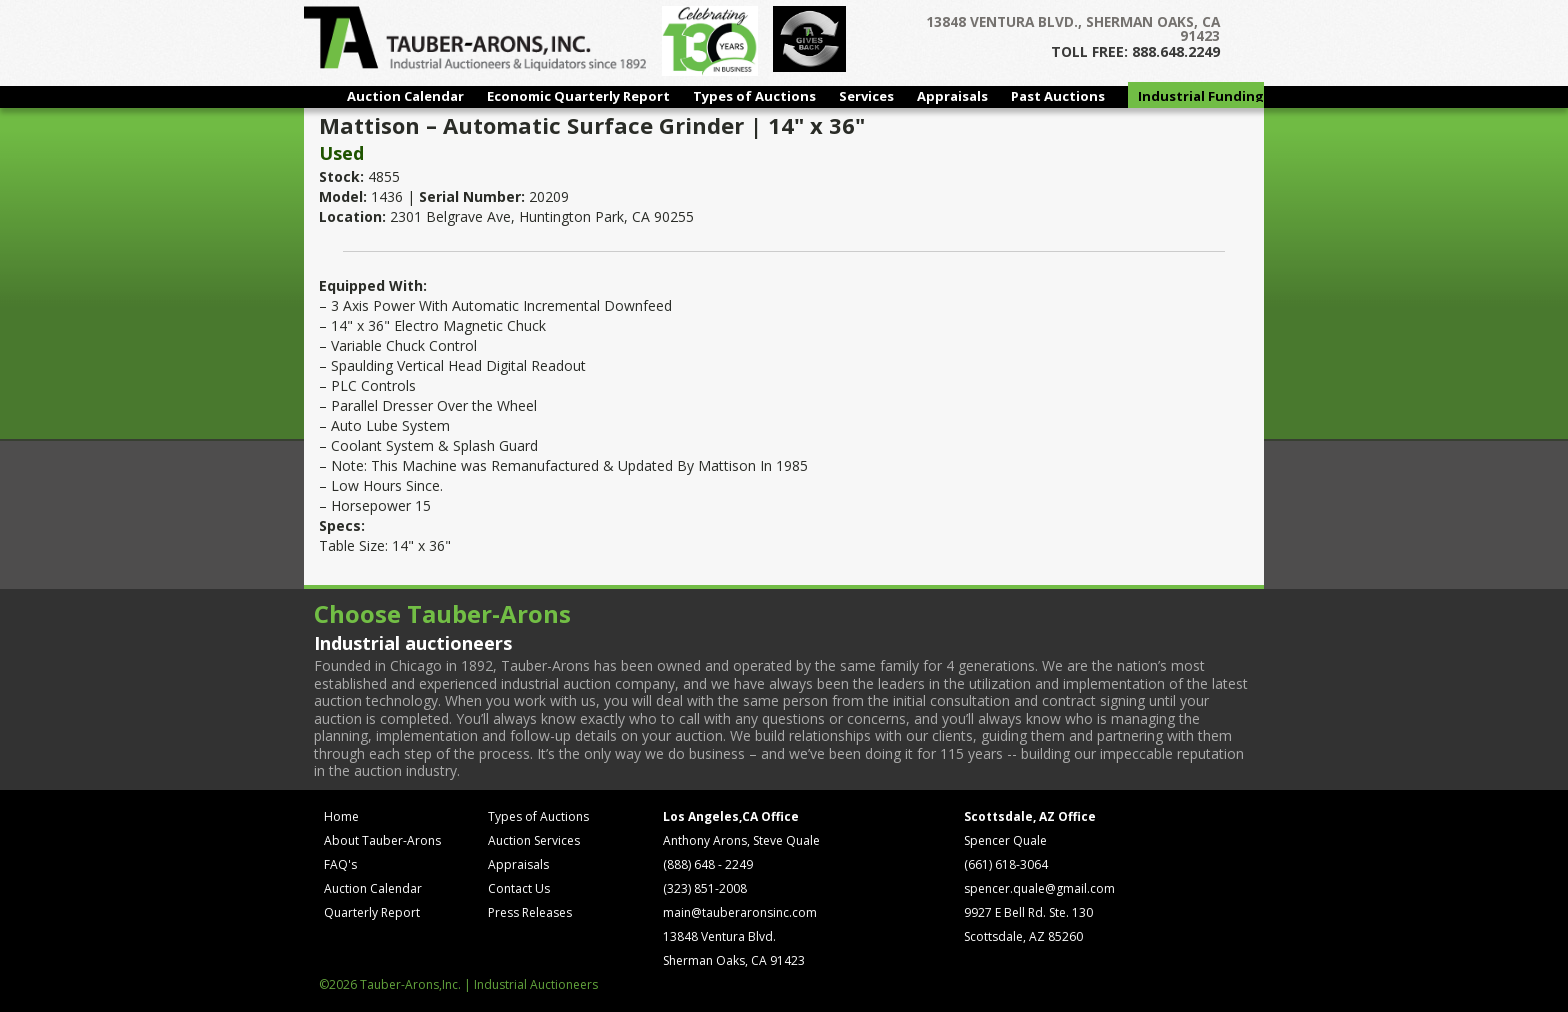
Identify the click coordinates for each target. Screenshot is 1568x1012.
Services (866, 96)
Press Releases (530, 912)
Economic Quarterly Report (578, 96)
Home (341, 816)
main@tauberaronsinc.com (740, 912)
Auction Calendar (405, 96)
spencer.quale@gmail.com (1039, 888)
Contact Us (519, 888)
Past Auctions (1058, 96)
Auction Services (534, 840)
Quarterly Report (372, 912)
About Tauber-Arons (382, 840)
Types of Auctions (754, 96)
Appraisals (952, 96)
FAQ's (340, 864)
